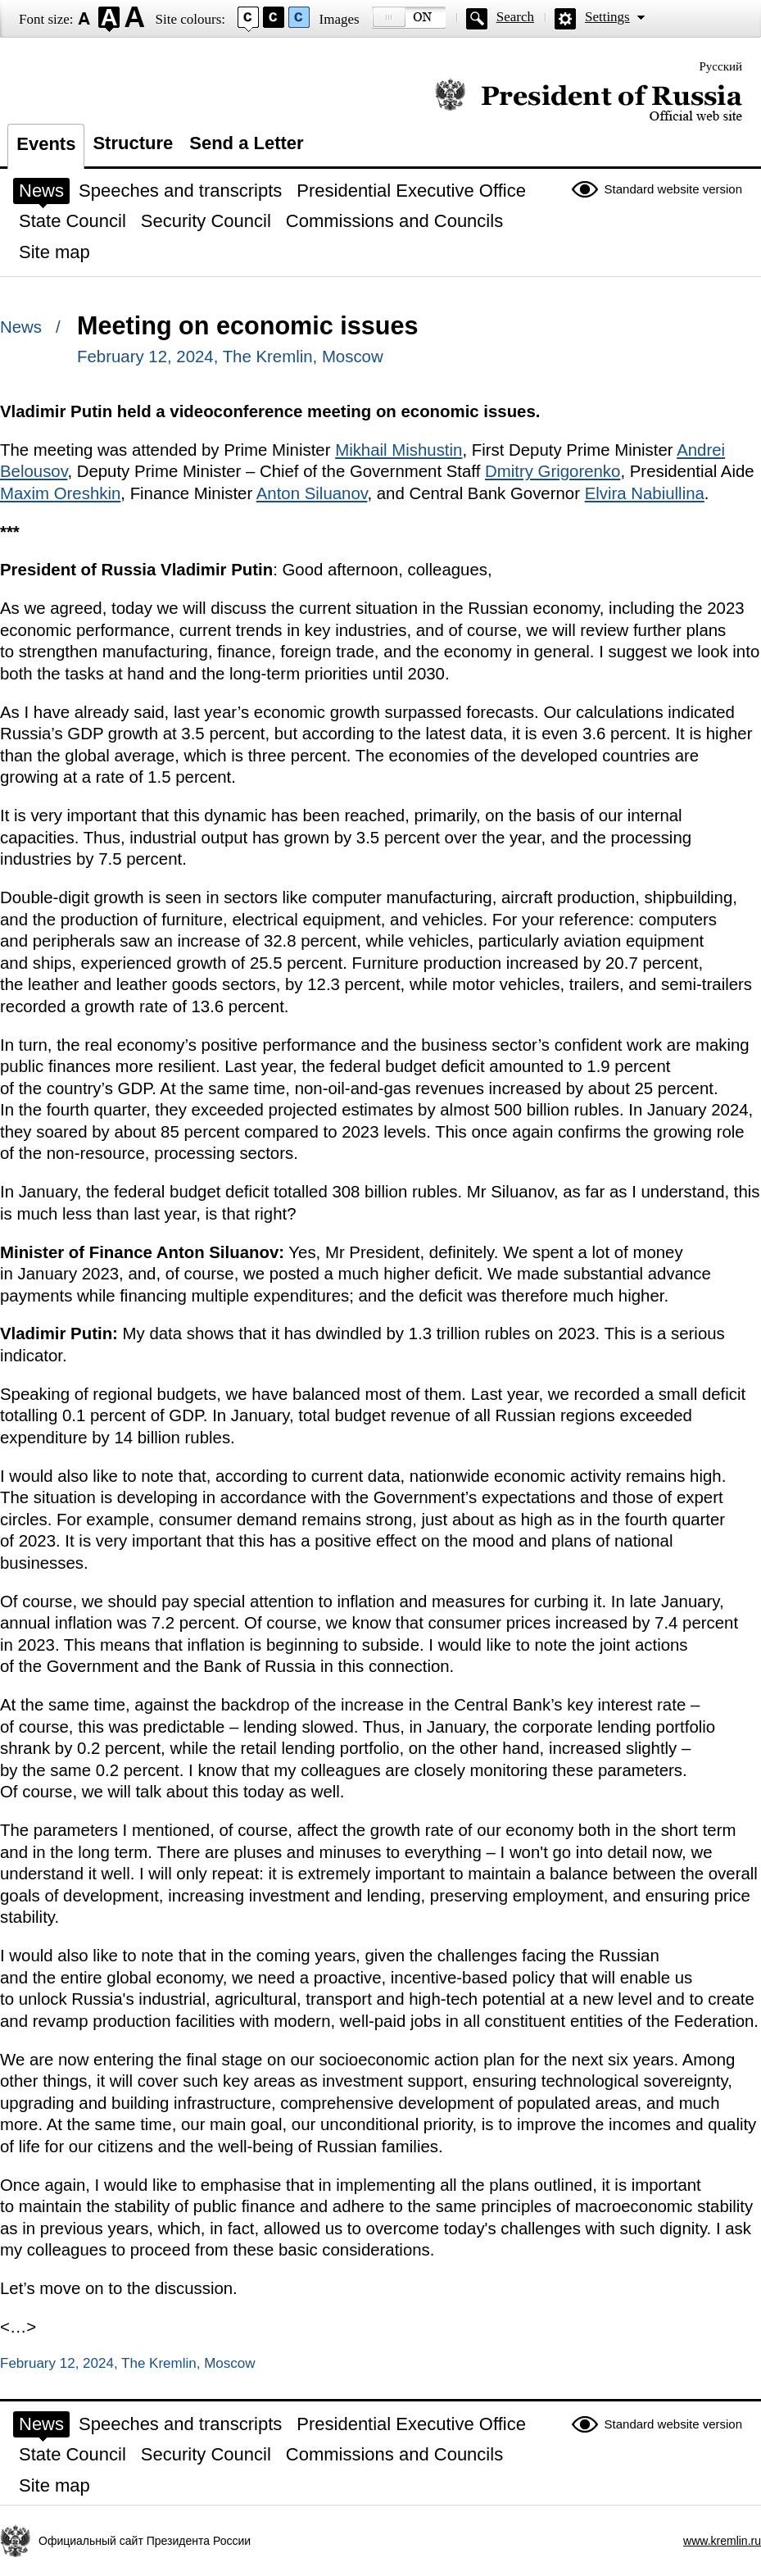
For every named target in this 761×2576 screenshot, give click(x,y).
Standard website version (673, 189)
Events (45, 144)
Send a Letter (246, 143)
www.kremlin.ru (722, 2540)
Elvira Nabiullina (644, 493)
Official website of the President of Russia (588, 100)
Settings (607, 17)
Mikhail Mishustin (398, 450)
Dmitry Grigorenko (552, 471)
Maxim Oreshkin (60, 493)
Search (515, 17)
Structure (133, 143)
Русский (721, 66)
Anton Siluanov (312, 493)
